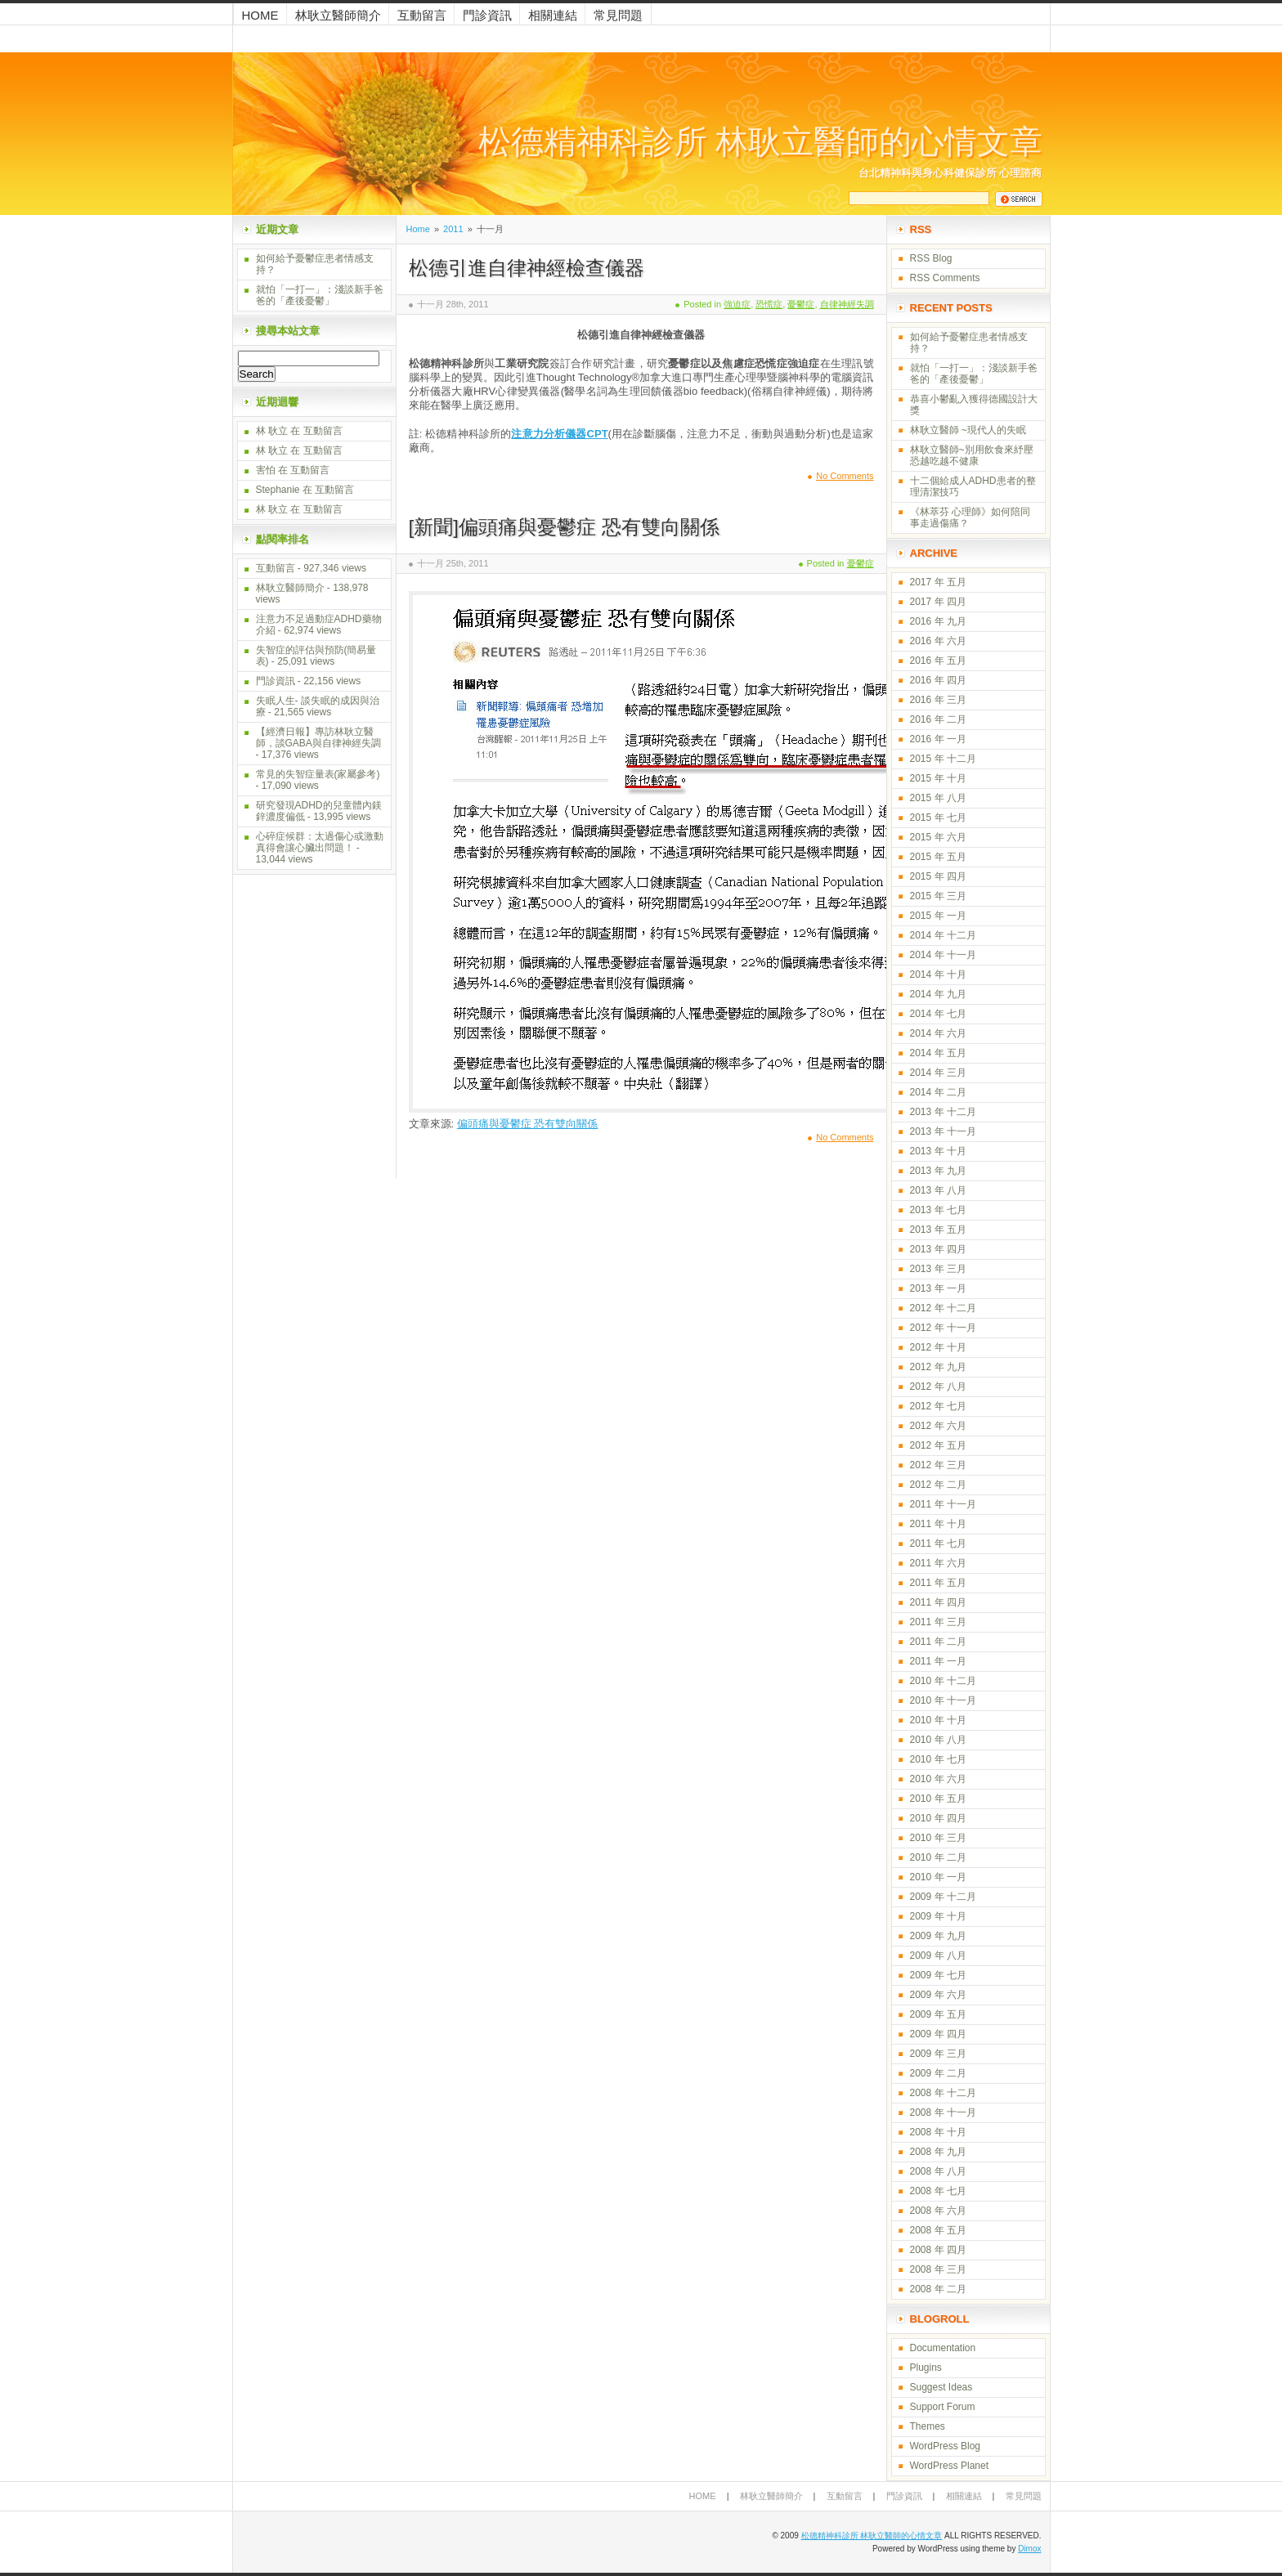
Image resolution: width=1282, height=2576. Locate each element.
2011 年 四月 (938, 1602)
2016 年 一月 (938, 739)
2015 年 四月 (938, 876)
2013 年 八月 (938, 1190)
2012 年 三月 (938, 1465)
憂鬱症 (800, 304)
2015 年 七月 (938, 817)
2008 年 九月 (938, 2151)
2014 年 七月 (938, 1013)
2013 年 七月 (938, 1210)
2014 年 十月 (938, 974)
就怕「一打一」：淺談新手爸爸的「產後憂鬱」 (319, 295)
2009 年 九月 (938, 1936)
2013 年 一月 (938, 1288)
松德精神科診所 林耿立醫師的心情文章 (760, 142)
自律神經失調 (847, 304)
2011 (453, 229)
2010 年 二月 (938, 1857)
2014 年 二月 (938, 1092)
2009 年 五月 (938, 2014)
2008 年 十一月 (943, 2112)
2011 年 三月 (938, 1622)
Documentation (943, 2348)
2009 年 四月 (938, 2034)
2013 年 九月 (938, 1170)
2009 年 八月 (938, 1955)
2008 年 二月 (938, 2289)
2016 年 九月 (938, 621)
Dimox (1029, 2548)
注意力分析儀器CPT (559, 434)
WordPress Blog (945, 2446)
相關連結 (552, 15)
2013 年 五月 (938, 1229)
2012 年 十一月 (943, 1327)
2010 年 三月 (938, 1838)
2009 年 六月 (938, 1994)
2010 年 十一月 (943, 1700)
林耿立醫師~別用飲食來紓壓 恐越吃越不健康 (971, 455)
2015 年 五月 (938, 856)
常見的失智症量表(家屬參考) (318, 774)
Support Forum (942, 2406)
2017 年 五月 (938, 582)
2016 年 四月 (938, 680)
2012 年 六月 (938, 1425)
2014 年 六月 (938, 1033)
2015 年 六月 (938, 837)
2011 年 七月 (938, 1543)
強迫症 (737, 304)
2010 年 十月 (938, 1720)
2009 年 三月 (938, 2053)
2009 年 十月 (938, 1916)
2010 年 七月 (938, 1759)
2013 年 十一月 (943, 1131)
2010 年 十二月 (943, 1681)
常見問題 (618, 15)
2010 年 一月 (938, 1877)
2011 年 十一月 (943, 1504)
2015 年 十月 (938, 778)
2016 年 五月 (938, 660)
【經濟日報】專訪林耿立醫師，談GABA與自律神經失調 (318, 737)
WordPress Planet (949, 2465)
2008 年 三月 (938, 2269)
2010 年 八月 (938, 1739)
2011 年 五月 (938, 1582)
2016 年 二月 (938, 719)
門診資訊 (487, 15)
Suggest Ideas (941, 2387)
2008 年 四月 (938, 2250)
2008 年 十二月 (943, 2093)
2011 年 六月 (938, 1563)
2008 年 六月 (938, 2210)
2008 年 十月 (938, 2132)
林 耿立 (272, 431)
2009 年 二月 (938, 2073)
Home (260, 15)
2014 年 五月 (938, 1053)
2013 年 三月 (938, 1269)
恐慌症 (768, 304)
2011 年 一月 (938, 1661)
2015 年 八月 (938, 798)
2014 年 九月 (938, 994)
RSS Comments (945, 278)
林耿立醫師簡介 (338, 15)
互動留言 (421, 15)
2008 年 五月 (938, 2230)
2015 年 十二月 (943, 758)
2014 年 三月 (938, 1072)
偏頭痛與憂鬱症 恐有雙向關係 (527, 1124)
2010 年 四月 (938, 1818)
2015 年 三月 (938, 896)
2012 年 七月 (938, 1406)
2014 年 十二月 (943, 935)
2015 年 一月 (938, 915)
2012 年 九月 (938, 1367)
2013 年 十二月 (943, 1112)
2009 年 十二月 (943, 1896)
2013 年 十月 (938, 1151)
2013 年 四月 (938, 1249)
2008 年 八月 (938, 2171)
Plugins (926, 2367)
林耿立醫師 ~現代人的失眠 (968, 430)
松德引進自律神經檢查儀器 (526, 268)
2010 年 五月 (938, 1798)
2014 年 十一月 (943, 955)
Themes (927, 2426)
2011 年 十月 (938, 1524)
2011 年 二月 (938, 1641)
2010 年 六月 (938, 1779)
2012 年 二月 (938, 1484)
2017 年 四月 (938, 601)
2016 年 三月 (938, 700)
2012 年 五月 (938, 1445)
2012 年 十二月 (943, 1308)
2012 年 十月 (938, 1347)
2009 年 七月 (938, 1975)
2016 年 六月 (938, 641)
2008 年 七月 (938, 2191)
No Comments (844, 476)
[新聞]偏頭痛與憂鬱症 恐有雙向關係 (564, 527)
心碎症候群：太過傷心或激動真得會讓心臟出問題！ (319, 842)
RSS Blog (931, 258)
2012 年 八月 (938, 1386)
